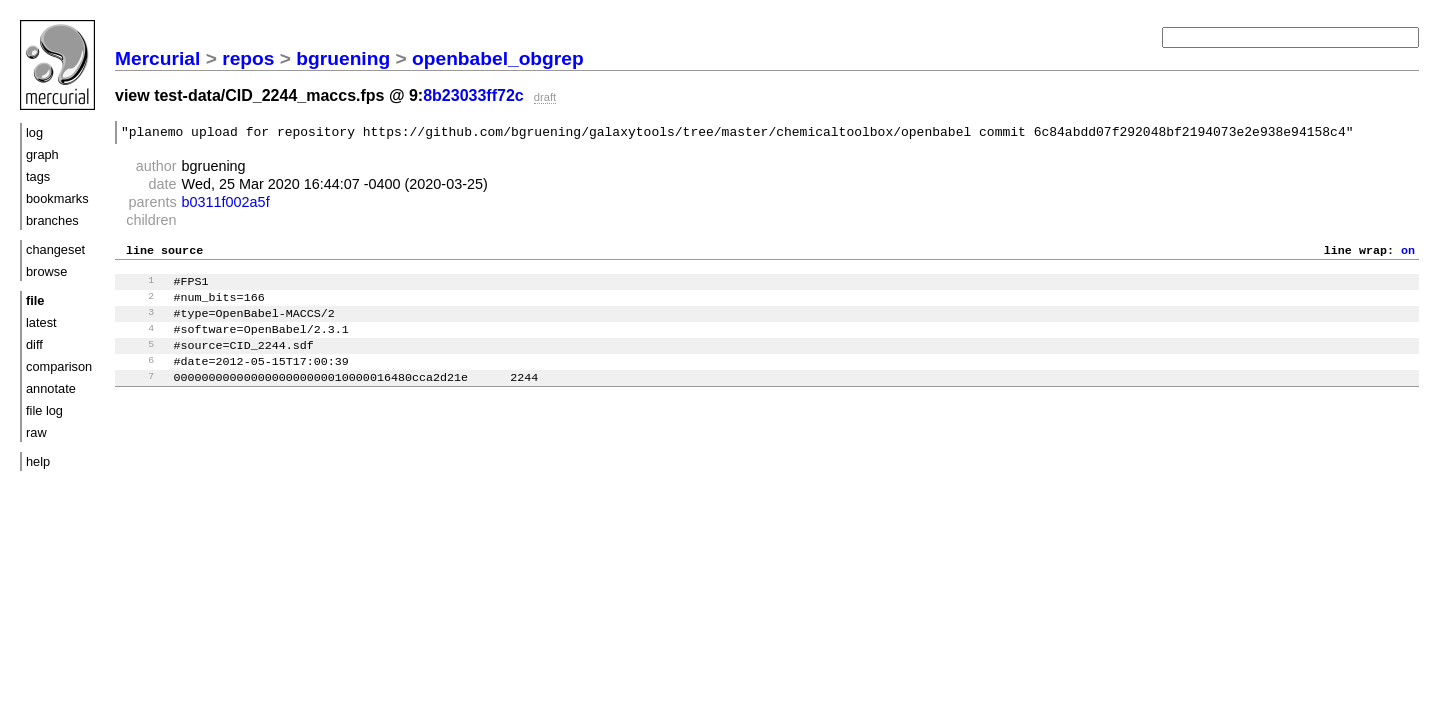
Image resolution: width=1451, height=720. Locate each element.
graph (42, 154)
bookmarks (57, 198)
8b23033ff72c (473, 95)
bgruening (343, 58)
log (34, 132)
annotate (51, 388)
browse (46, 271)
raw (36, 432)
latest (41, 322)
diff (34, 344)
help (38, 461)
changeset (55, 249)
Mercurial (157, 58)
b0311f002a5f (226, 205)
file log (44, 410)
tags (38, 176)
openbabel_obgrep (498, 58)
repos (248, 58)
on (1408, 255)
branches (52, 220)
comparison (59, 366)
